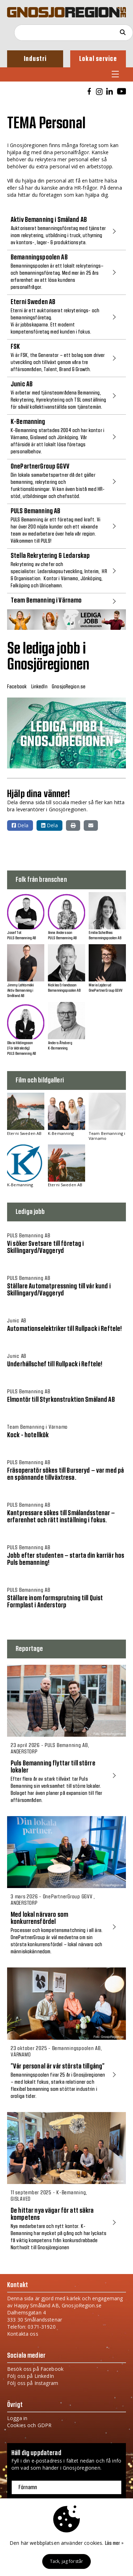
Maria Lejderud (100, 985)
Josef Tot (14, 933)
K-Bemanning (58, 1048)
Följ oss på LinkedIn (30, 2376)
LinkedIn (39, 686)
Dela (20, 825)
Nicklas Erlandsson (62, 985)
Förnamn (27, 2487)
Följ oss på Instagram (32, 2383)
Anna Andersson (60, 933)
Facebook (17, 686)
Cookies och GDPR (29, 2425)
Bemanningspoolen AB (105, 938)
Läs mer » (114, 2543)
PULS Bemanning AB (21, 938)
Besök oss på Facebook (35, 2368)
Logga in (17, 2418)
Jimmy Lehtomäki (20, 985)
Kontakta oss (22, 2333)
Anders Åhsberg (60, 1043)
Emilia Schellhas (100, 933)
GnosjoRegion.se (68, 686)
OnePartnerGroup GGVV (105, 990)
